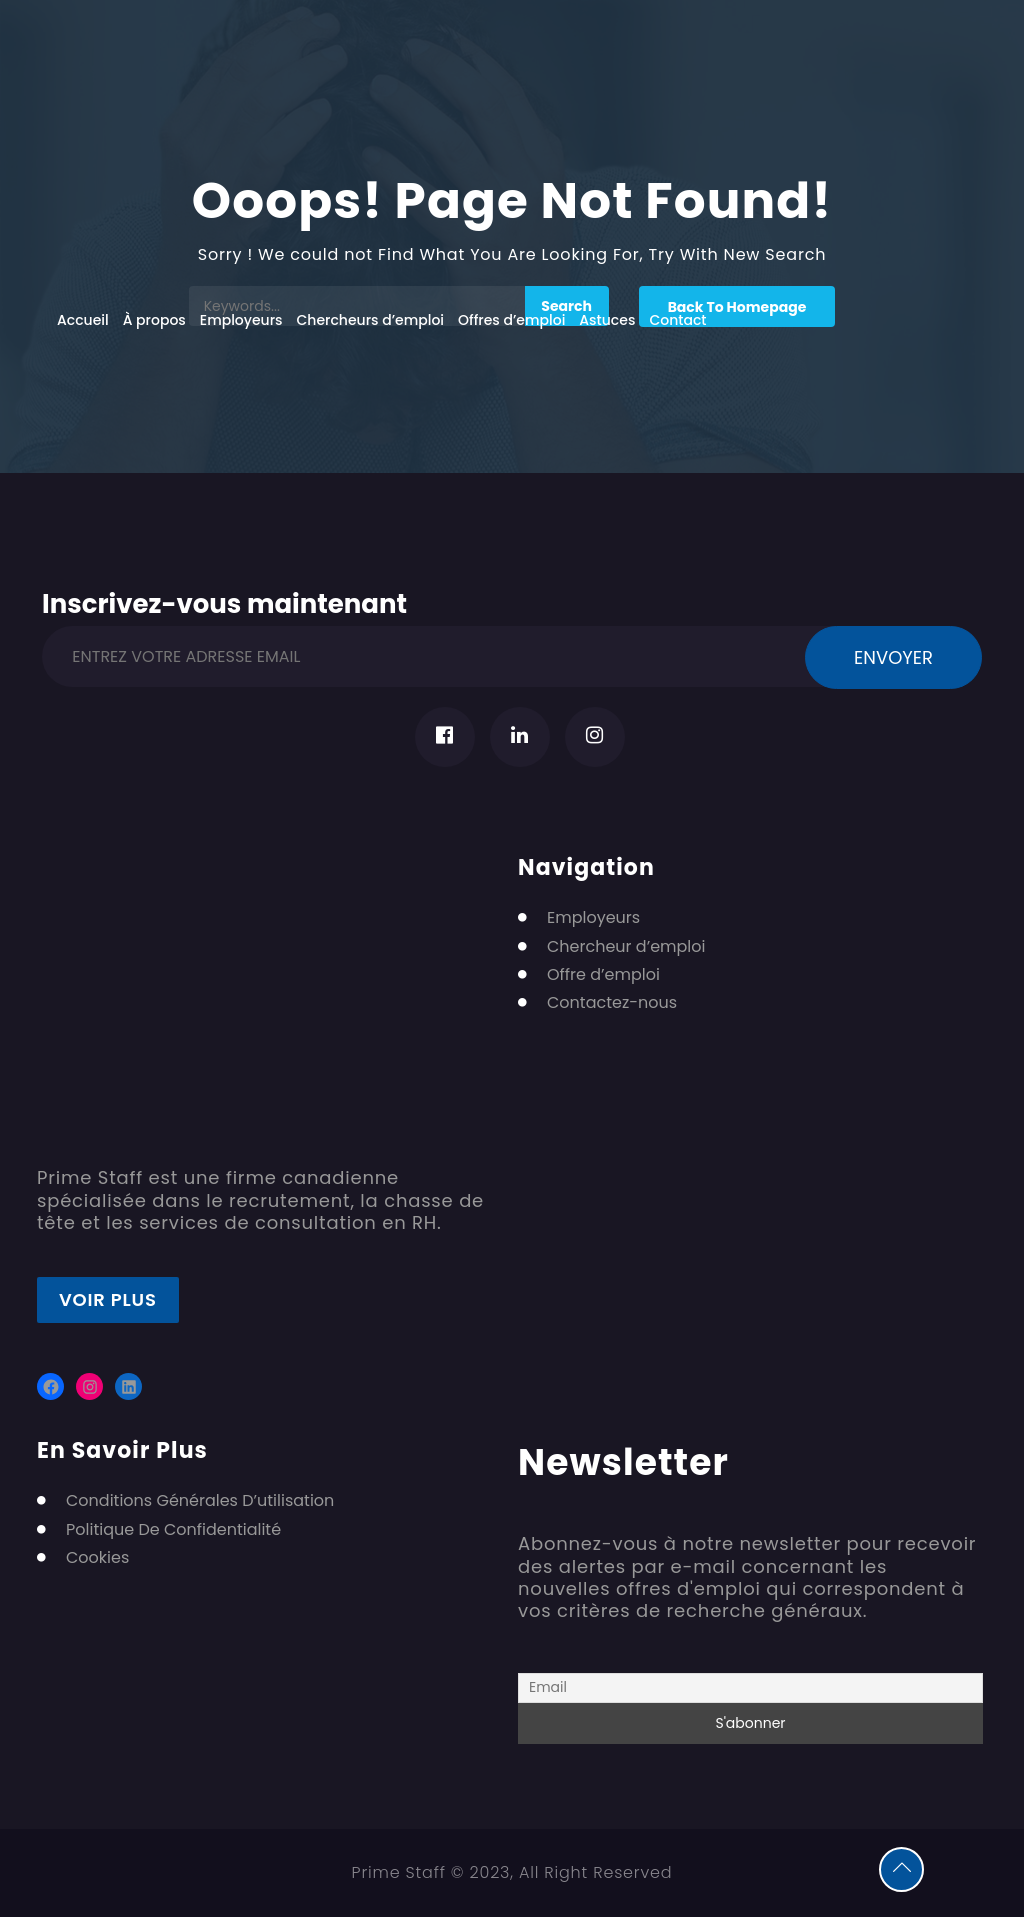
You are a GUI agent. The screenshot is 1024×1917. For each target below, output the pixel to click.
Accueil (83, 320)
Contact (677, 320)
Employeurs (241, 320)
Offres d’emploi (511, 320)
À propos (154, 320)
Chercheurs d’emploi (371, 320)
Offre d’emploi (603, 975)
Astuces (607, 320)
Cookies (97, 1558)
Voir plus (108, 1299)
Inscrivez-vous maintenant (224, 600)
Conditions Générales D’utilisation (200, 1501)
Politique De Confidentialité (173, 1530)
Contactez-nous (612, 1003)
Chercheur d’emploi (626, 947)
